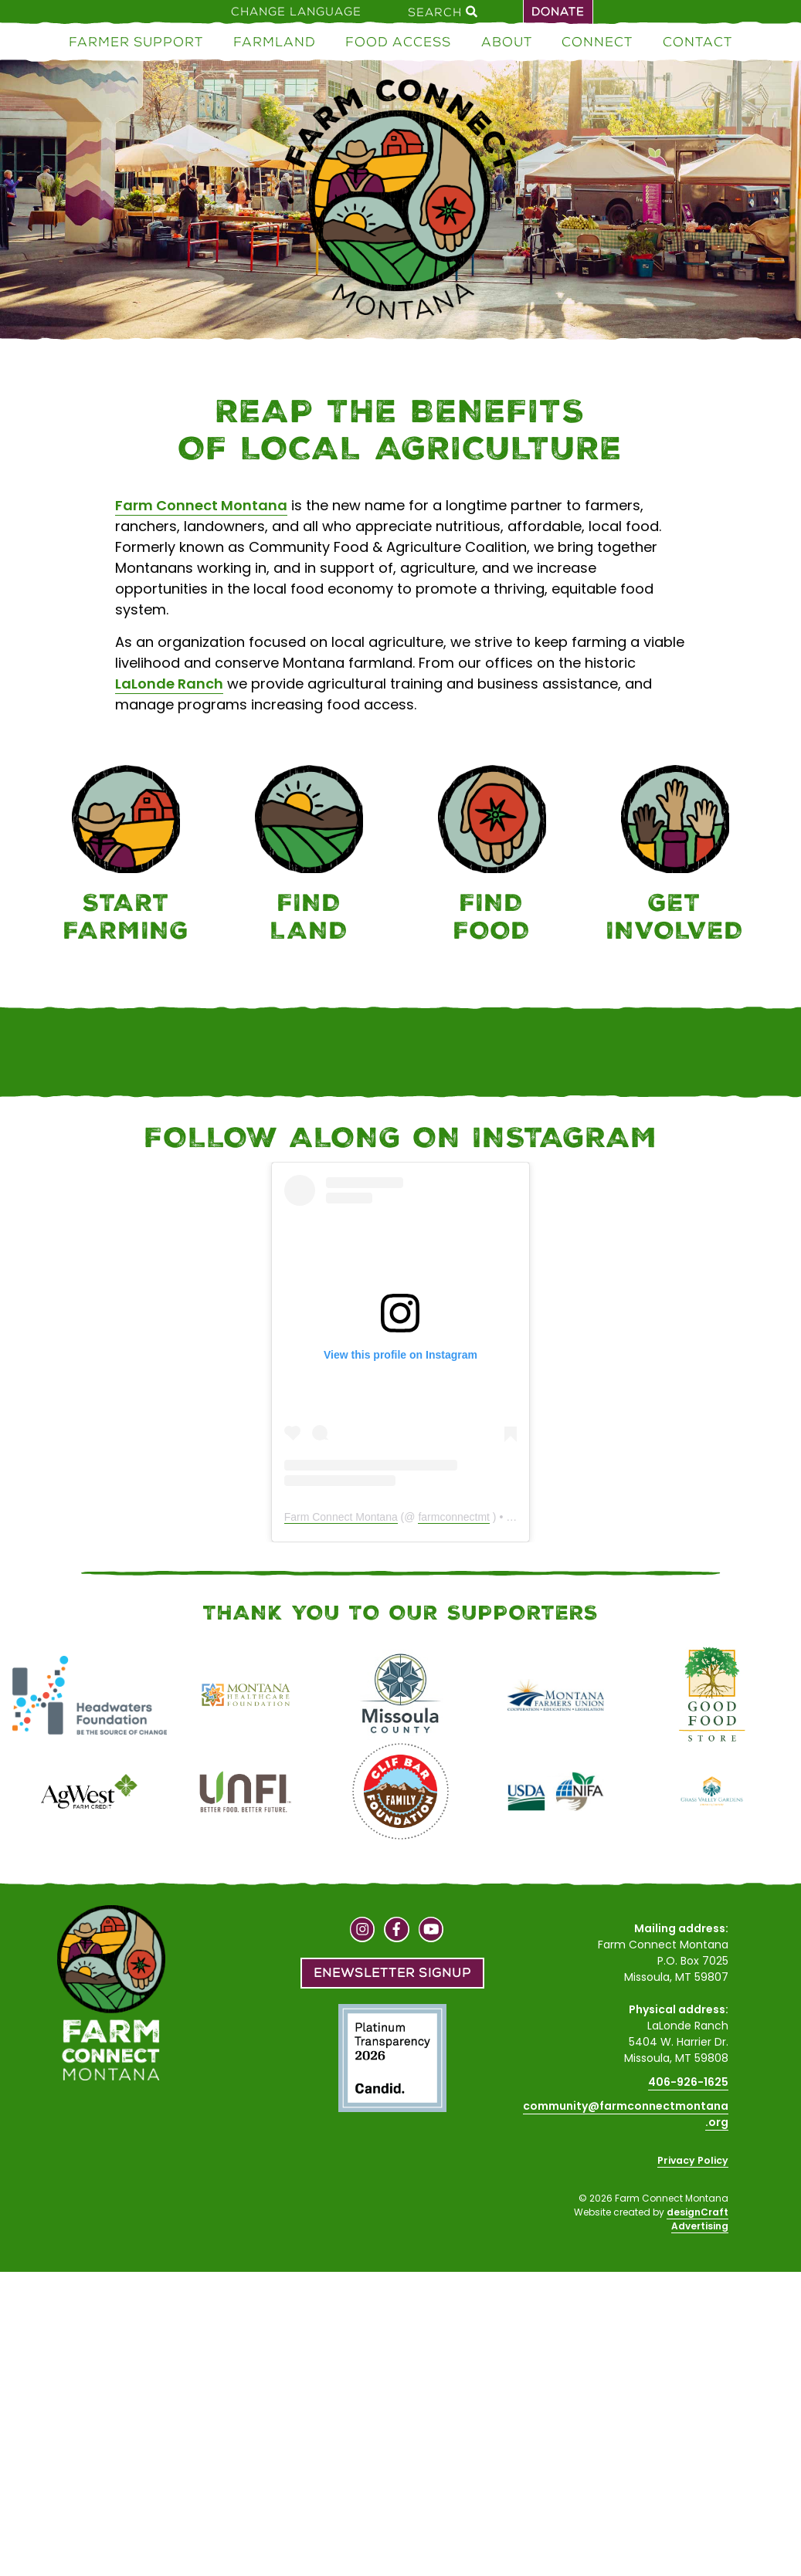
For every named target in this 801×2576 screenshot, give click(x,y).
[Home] (400, 202)
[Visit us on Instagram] (362, 1931)
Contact (697, 41)
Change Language (296, 12)
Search (442, 11)
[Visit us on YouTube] (431, 1931)
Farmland (274, 41)
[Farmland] (309, 856)
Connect (597, 41)
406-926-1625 (688, 2082)
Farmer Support (136, 41)
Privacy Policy (692, 2160)
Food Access (398, 41)
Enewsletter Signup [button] (392, 1972)
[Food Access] (492, 856)
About (506, 41)
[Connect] (674, 856)
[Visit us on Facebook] (396, 1931)
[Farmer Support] (126, 856)
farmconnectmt (454, 1517)
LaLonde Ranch (169, 683)
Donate (558, 12)
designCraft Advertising (697, 2218)
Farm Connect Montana (201, 505)
